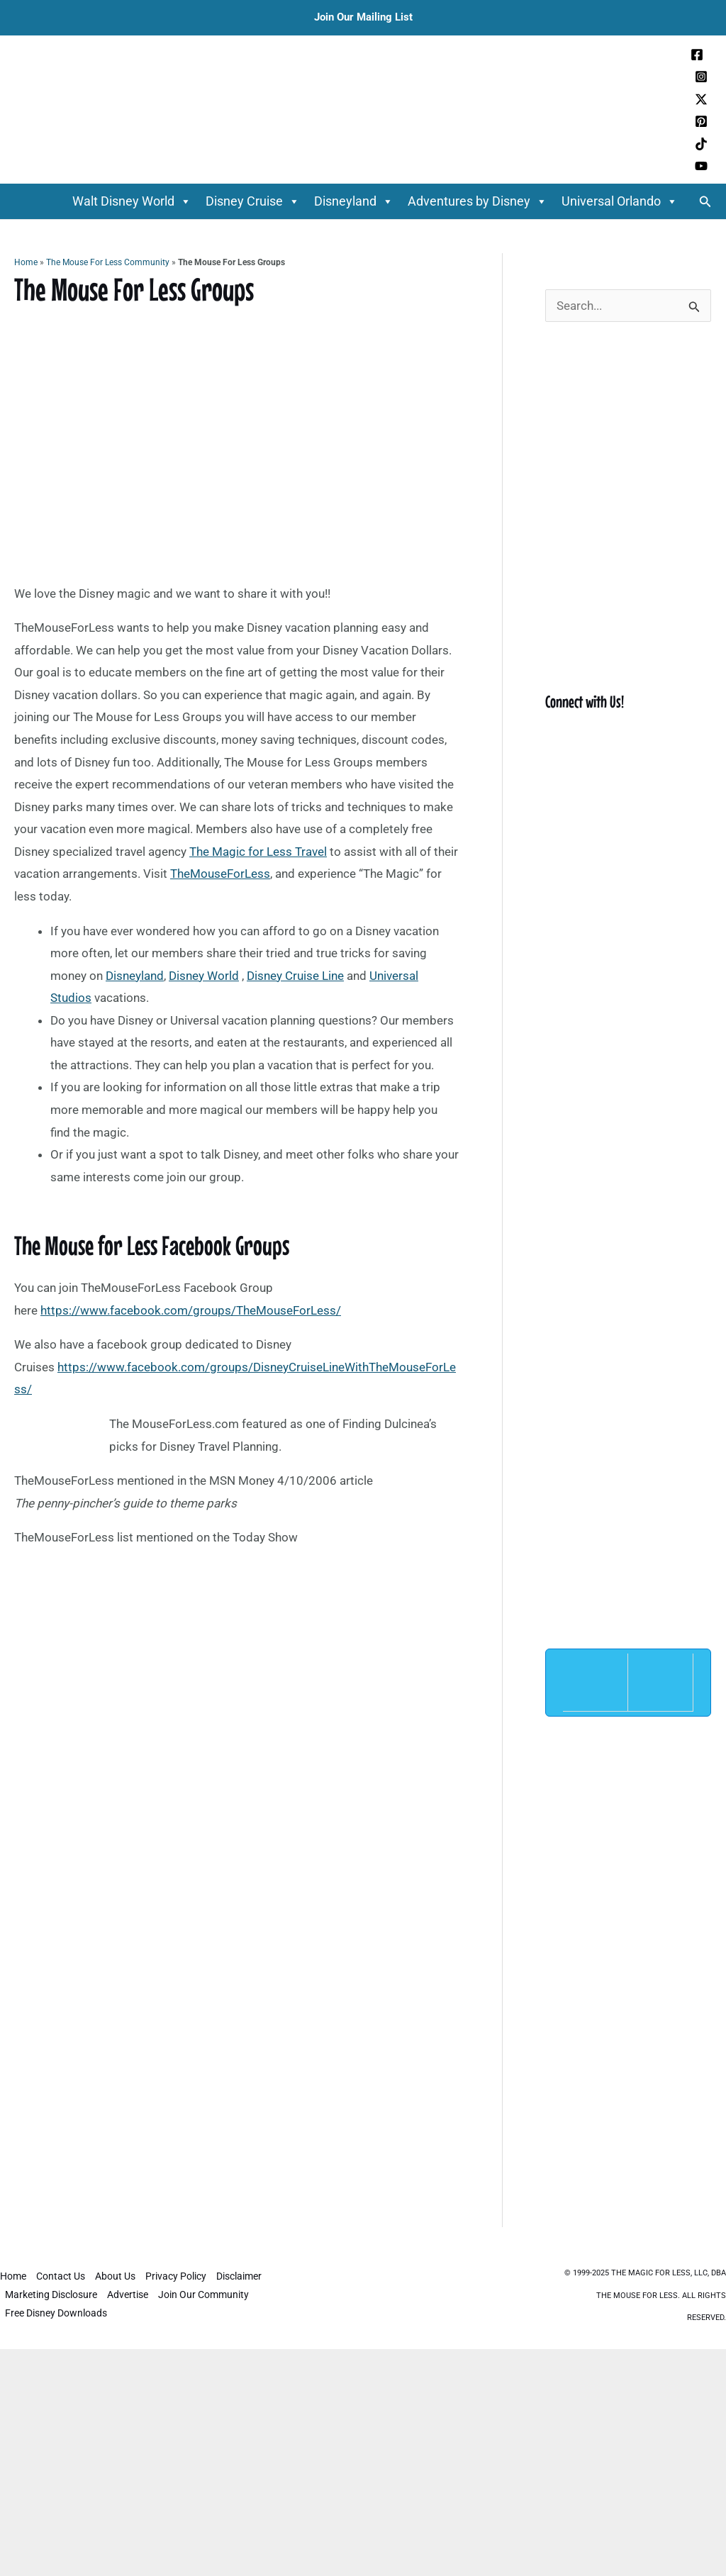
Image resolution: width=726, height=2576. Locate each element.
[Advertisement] (236, 1764)
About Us (115, 2276)
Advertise (127, 2294)
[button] (705, 202)
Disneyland (353, 201)
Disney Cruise (253, 201)
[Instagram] (701, 76)
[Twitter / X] (701, 99)
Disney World (204, 976)
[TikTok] (701, 144)
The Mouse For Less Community (107, 262)
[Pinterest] (701, 121)
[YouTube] (701, 166)
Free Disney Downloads (56, 2313)
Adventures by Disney (477, 201)
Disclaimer (239, 2276)
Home (26, 262)
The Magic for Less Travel (258, 851)
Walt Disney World (131, 201)
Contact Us (60, 2276)
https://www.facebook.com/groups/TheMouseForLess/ (190, 1310)
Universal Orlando (620, 201)
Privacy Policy (175, 2276)
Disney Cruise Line (295, 976)
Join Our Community (203, 2294)
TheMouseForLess (220, 873)
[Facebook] (697, 54)
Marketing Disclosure (51, 2294)
